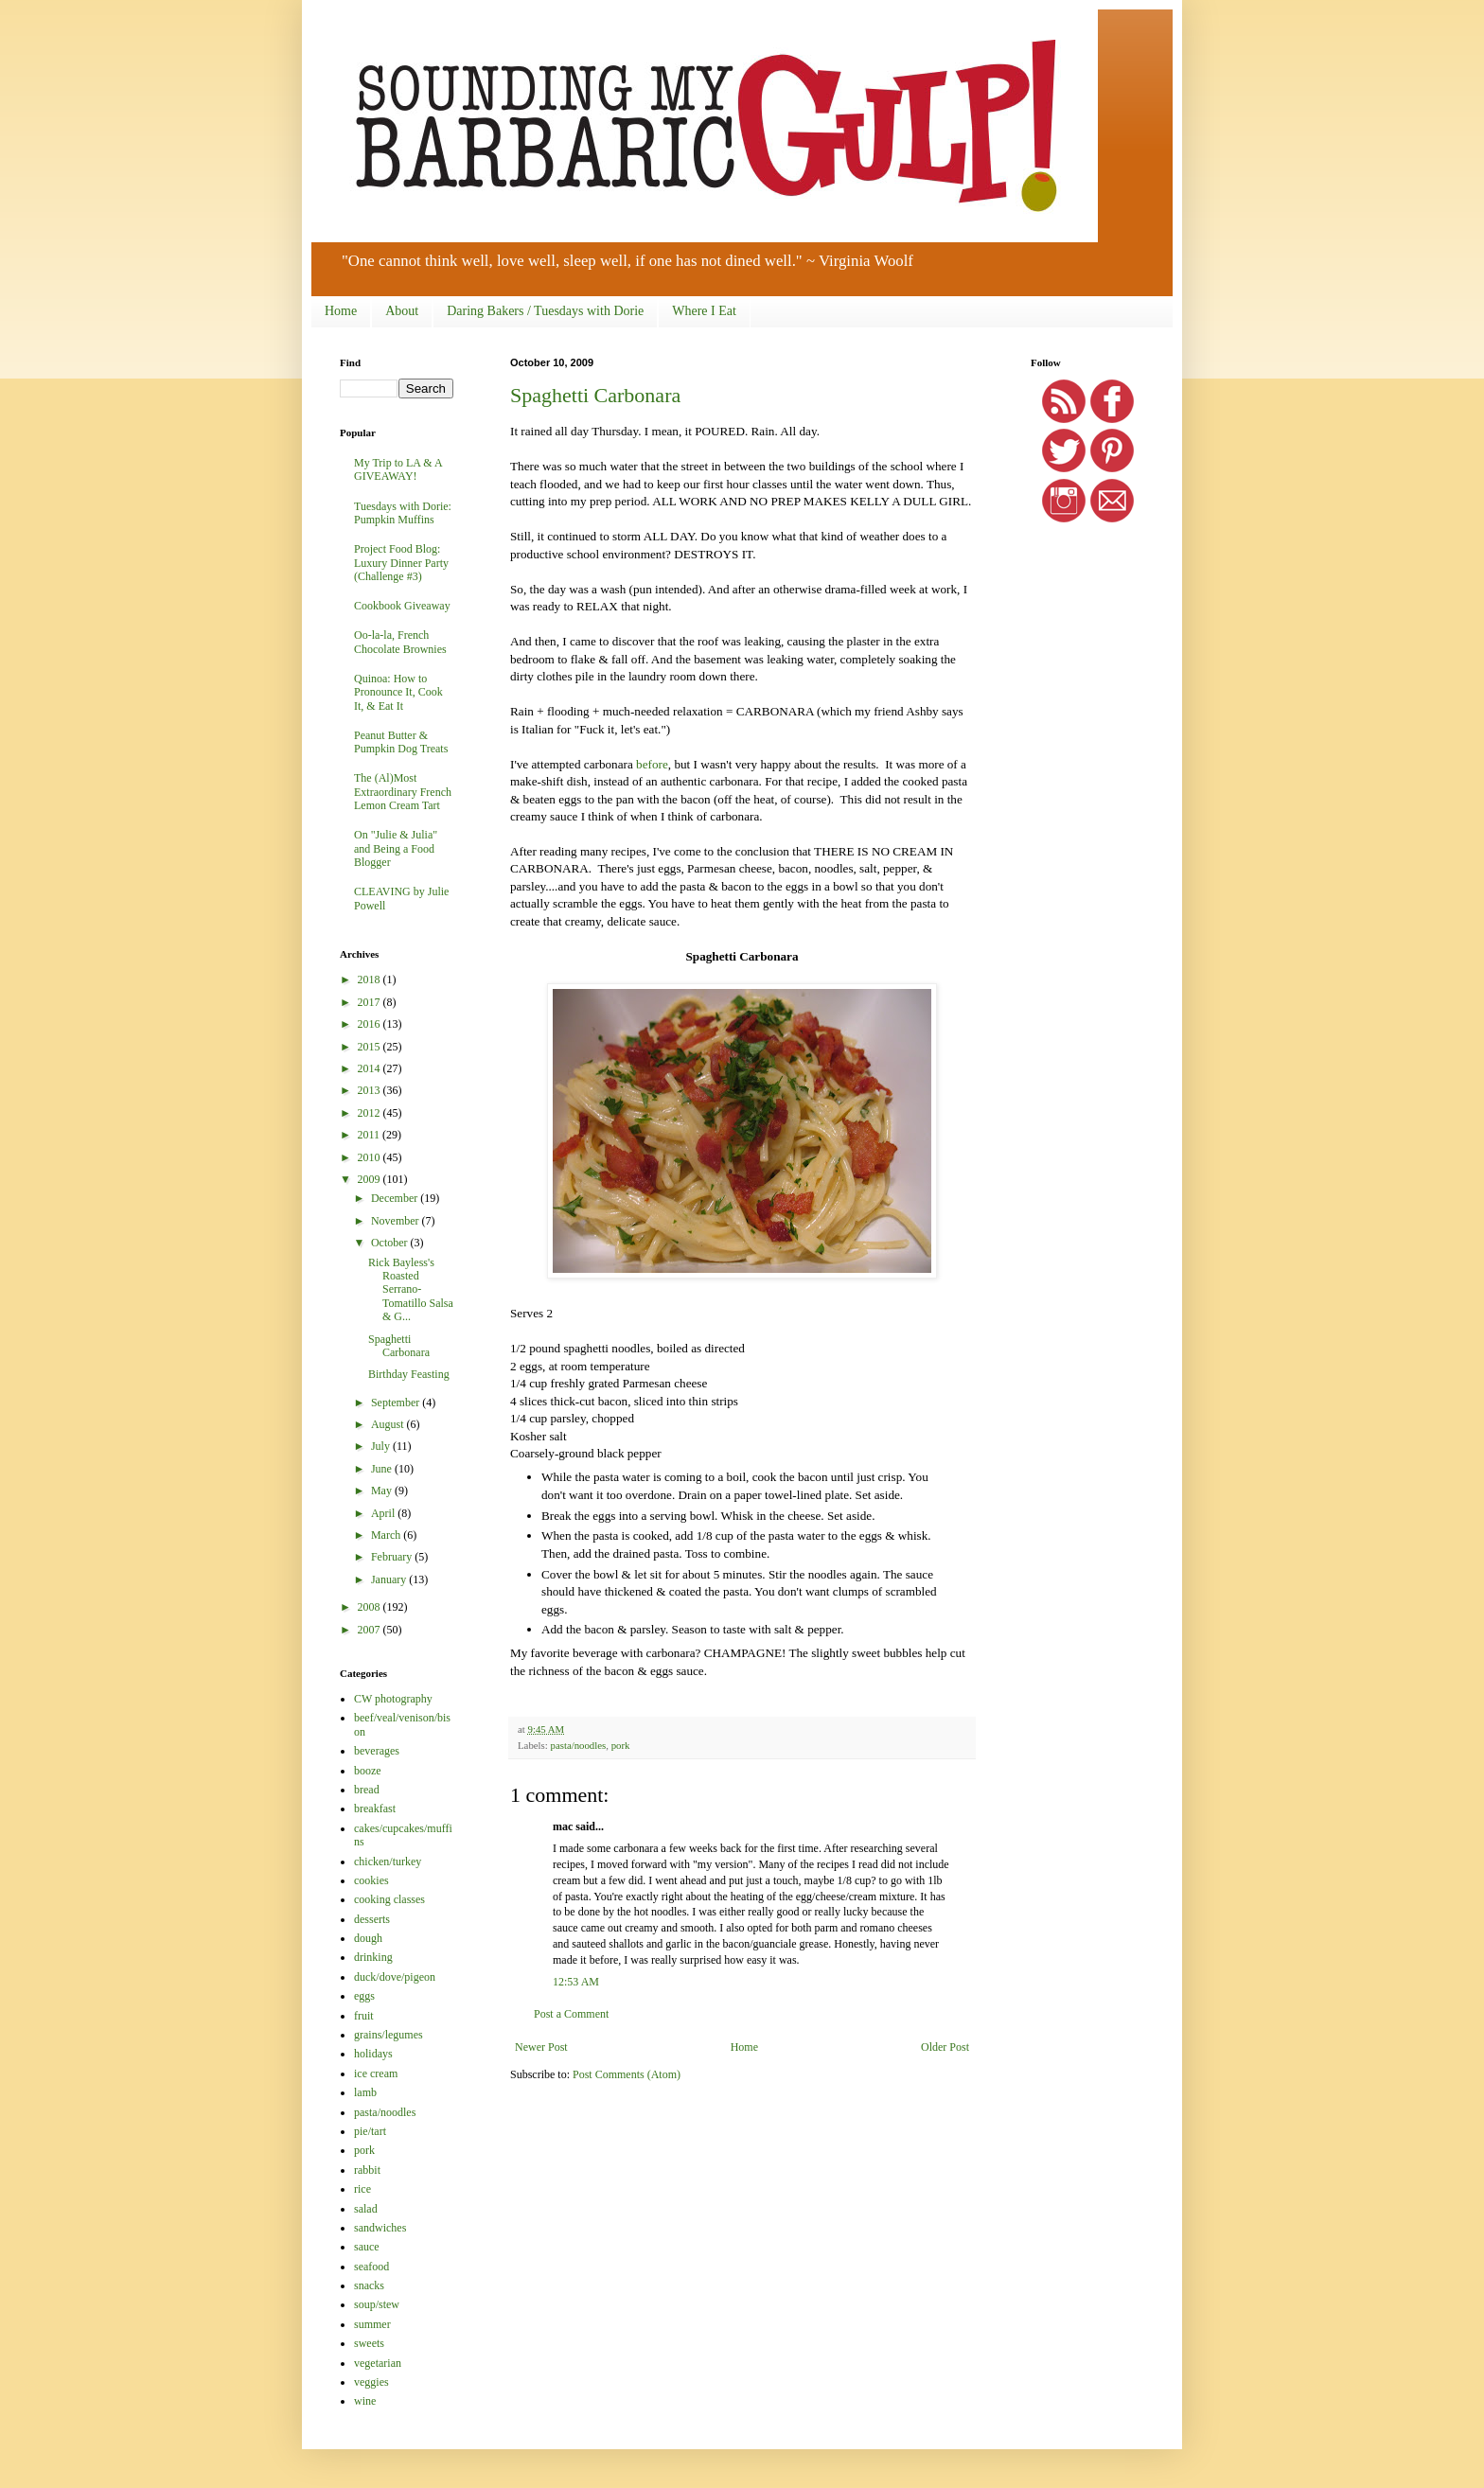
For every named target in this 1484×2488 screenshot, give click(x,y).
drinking (373, 1957)
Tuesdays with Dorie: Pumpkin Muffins (402, 513)
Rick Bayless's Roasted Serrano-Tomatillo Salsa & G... (410, 1290)
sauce (367, 2246)
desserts (372, 1919)
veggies (371, 2382)
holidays (373, 2053)
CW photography (393, 1698)
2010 (370, 1157)
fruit (364, 2015)
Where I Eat (704, 311)
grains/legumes (388, 2034)
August (389, 1424)
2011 (370, 1134)
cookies (371, 1880)
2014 (370, 1068)
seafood (371, 2266)
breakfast (375, 1808)
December (395, 1198)
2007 (370, 1629)
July (382, 1446)
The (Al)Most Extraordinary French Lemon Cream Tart (402, 791)
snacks (369, 2285)
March (387, 1535)
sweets (369, 2343)
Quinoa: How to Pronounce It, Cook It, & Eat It (398, 692)
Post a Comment (571, 2013)
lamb (365, 2092)
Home (341, 311)
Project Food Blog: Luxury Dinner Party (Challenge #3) (401, 562)
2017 (370, 1002)
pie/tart (370, 2131)
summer (372, 2324)
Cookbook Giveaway (402, 605)
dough (368, 1938)
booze (367, 1770)
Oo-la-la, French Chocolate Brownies (400, 641)
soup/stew (376, 2304)
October (391, 1242)
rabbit (367, 2170)
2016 (370, 1024)
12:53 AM (576, 1981)
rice (362, 2189)
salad (366, 2208)
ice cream (376, 2073)
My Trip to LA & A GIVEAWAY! (398, 469)
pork (620, 1745)
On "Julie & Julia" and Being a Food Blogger (395, 848)
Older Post (945, 2047)
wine (365, 2401)
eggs (364, 1996)
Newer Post (541, 2047)
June (383, 1468)
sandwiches (380, 2227)
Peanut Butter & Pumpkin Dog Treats (401, 742)
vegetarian (377, 2363)
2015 (370, 1046)
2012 (370, 1113)
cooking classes (389, 1899)
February (393, 1556)
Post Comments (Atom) (626, 2074)
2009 (370, 1179)
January (390, 1579)
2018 (370, 979)
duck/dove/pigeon (394, 1977)
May (383, 1490)
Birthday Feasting (409, 1374)
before (652, 764)
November (396, 1220)
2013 (370, 1090)
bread (367, 1789)
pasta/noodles (578, 1745)
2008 (370, 1607)
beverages (376, 1750)
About (401, 311)
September (396, 1402)
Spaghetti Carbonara (595, 395)
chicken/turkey (387, 1861)
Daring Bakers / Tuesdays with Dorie (545, 311)
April (384, 1513)
